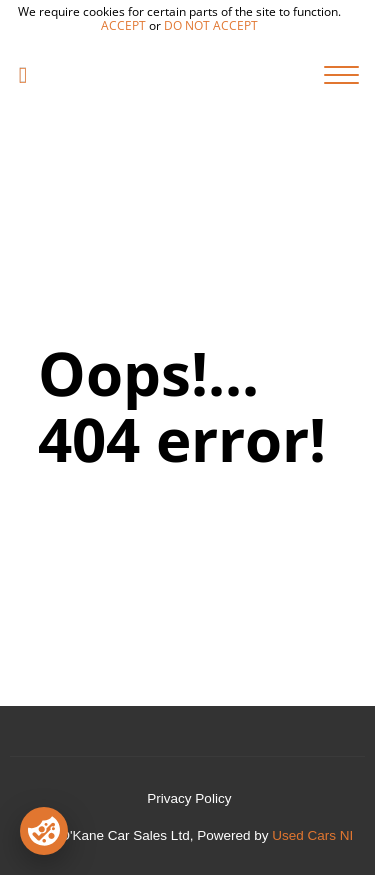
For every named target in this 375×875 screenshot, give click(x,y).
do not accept (211, 25)
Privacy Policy (189, 798)
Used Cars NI (312, 835)
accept (123, 25)
